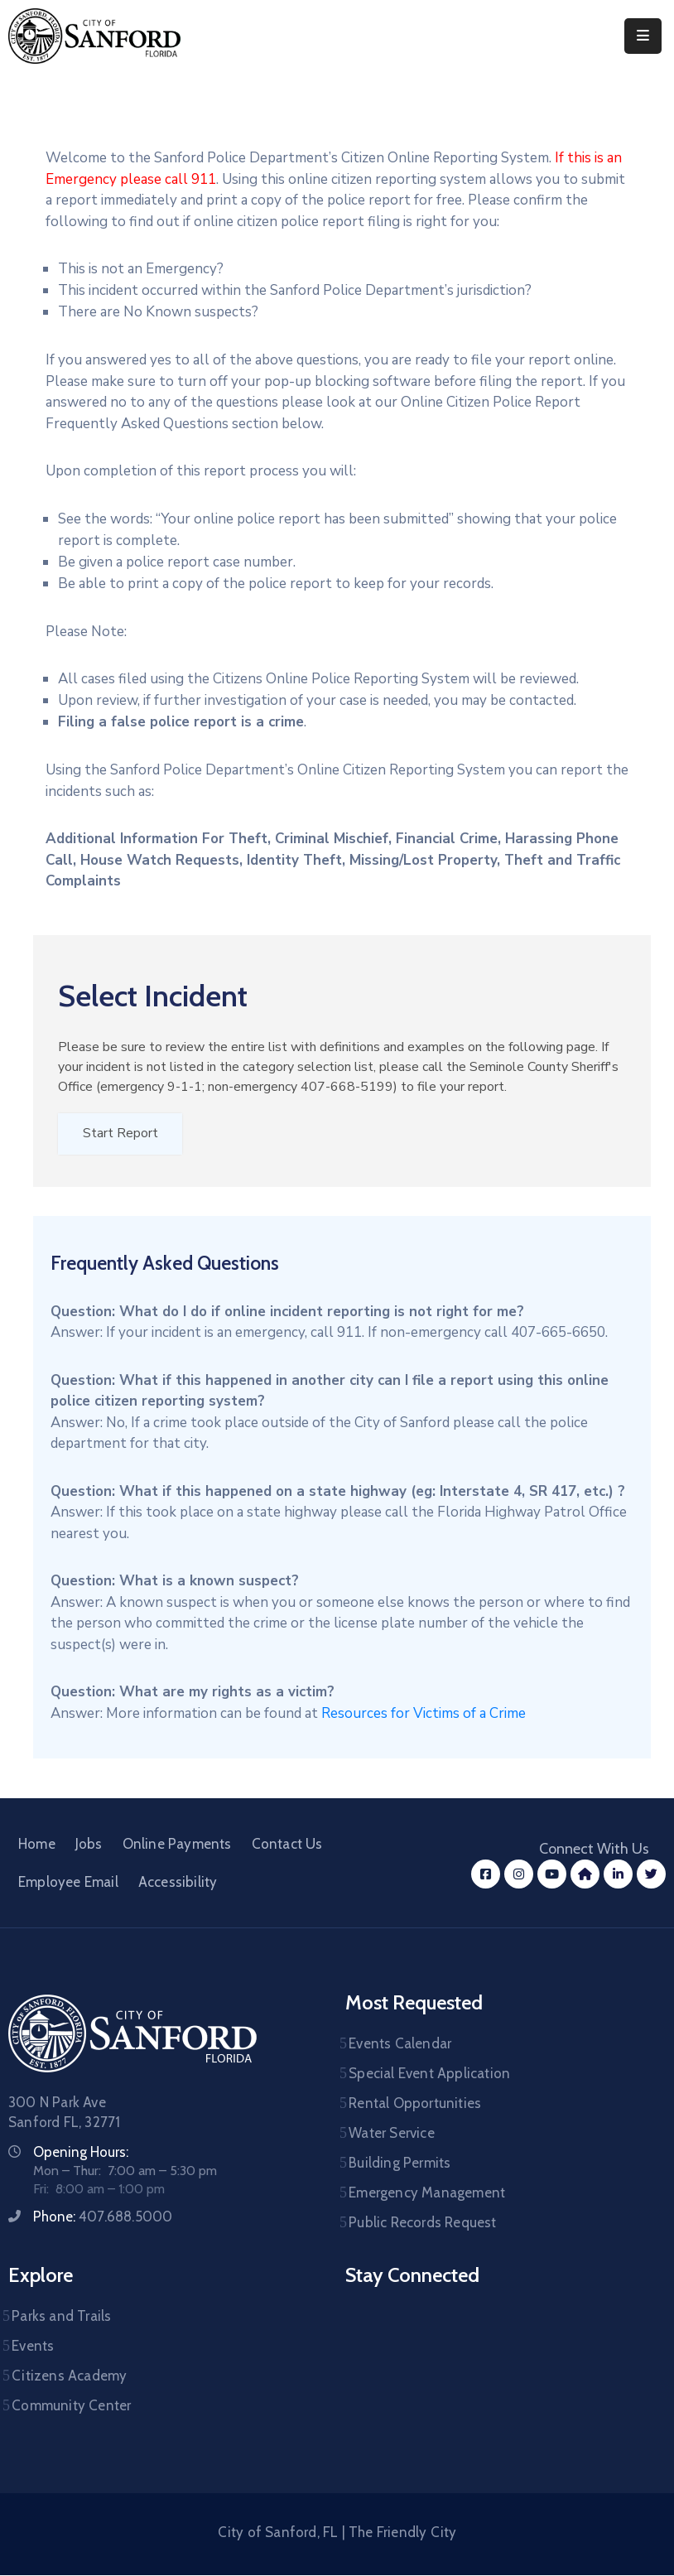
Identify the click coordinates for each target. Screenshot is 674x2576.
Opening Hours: (80, 2152)
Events (33, 2346)
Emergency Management (427, 2193)
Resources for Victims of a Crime (423, 1714)
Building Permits (399, 2163)
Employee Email (68, 1882)
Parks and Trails (61, 2316)
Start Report (120, 1134)
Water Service (392, 2133)
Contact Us (287, 1844)
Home (36, 1844)
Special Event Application (429, 2074)
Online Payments (177, 1844)
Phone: (102, 2217)
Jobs (89, 1844)
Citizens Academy (69, 2376)
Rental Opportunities (415, 2104)
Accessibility (178, 1882)
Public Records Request (422, 2223)
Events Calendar (400, 2044)
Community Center (71, 2406)
